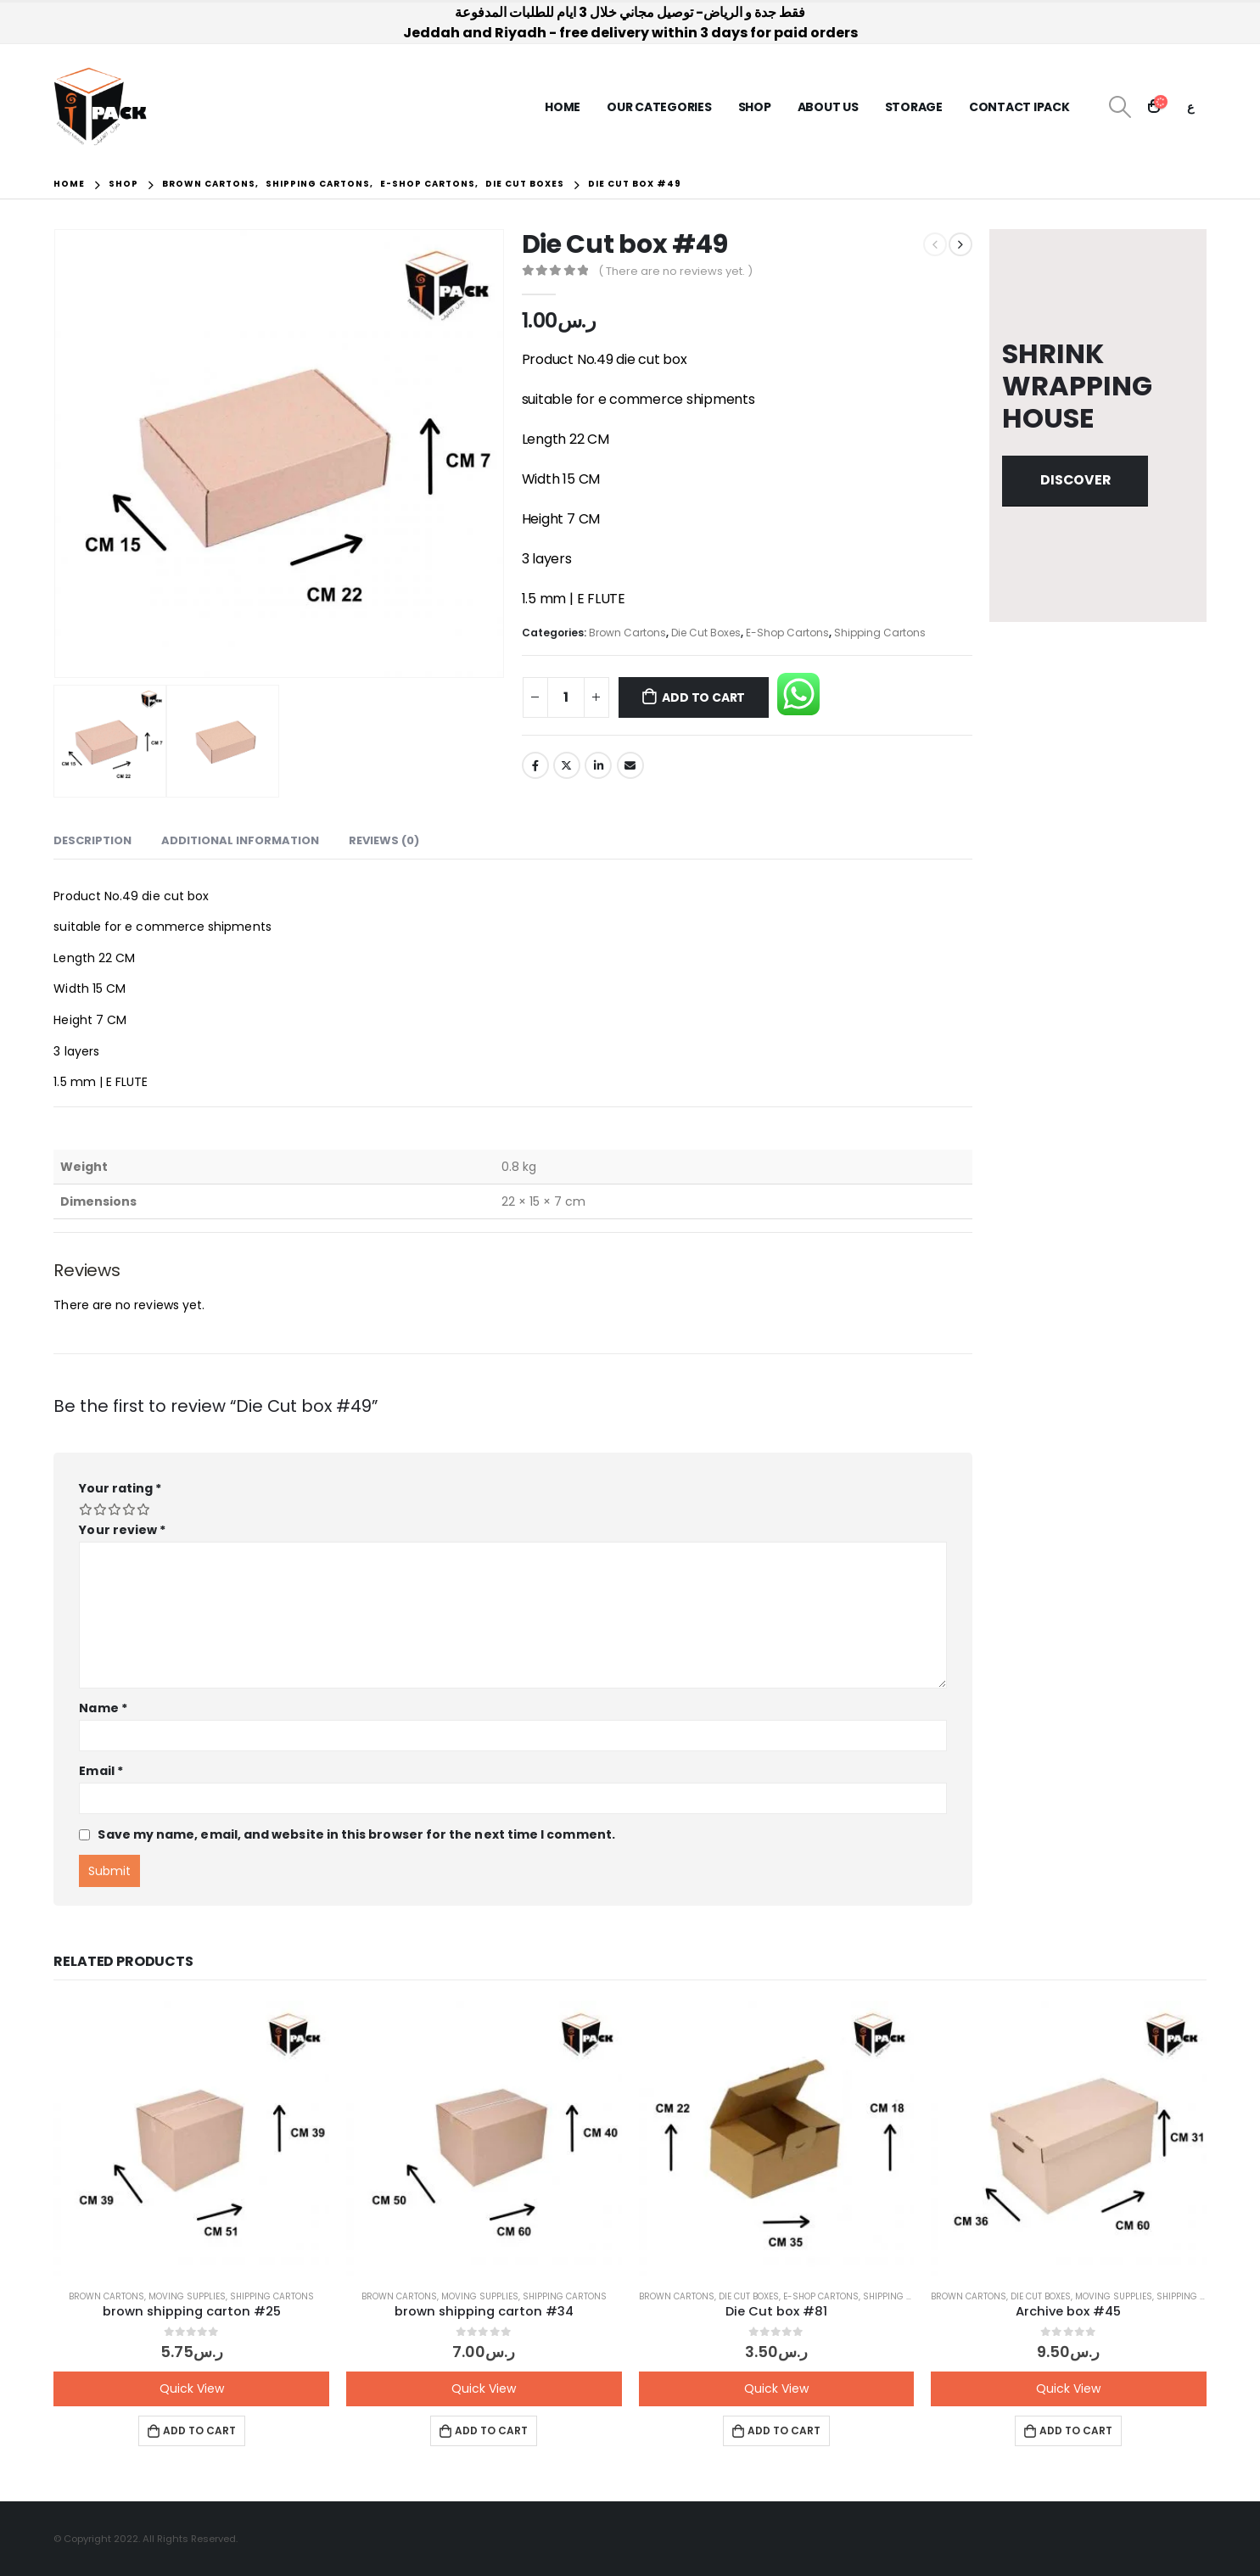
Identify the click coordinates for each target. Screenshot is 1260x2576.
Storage (914, 106)
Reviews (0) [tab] (384, 840)
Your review (122, 1529)
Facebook (535, 765)
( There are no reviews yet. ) (675, 271)
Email (630, 765)
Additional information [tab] (240, 840)
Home (562, 106)
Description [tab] (92, 840)
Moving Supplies (187, 2296)
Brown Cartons (627, 632)
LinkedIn (598, 765)
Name (102, 1708)
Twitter (566, 765)
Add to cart (703, 697)
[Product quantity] (566, 697)
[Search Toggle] (1120, 107)
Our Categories (659, 106)
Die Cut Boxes (706, 632)
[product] (191, 2138)
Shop (754, 106)
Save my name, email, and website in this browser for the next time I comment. (356, 1834)
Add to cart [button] (199, 2430)
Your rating (120, 1488)
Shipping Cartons (880, 632)
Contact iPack (1019, 106)
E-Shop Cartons (787, 632)
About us (828, 106)
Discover (1075, 480)
